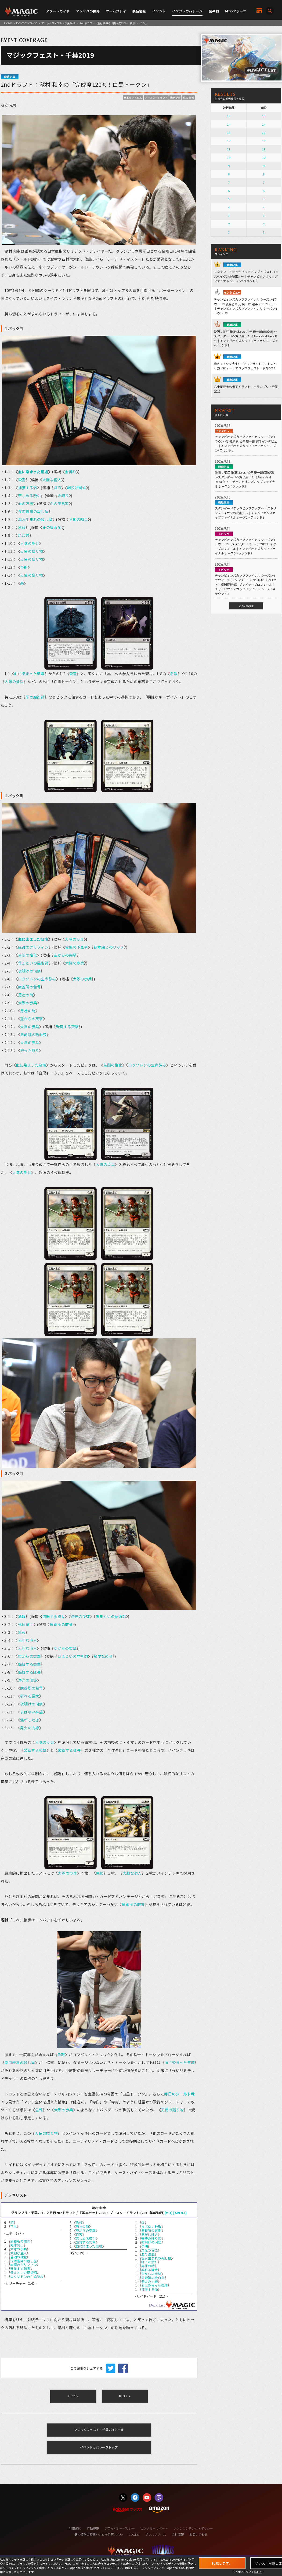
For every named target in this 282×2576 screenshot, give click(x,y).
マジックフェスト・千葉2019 (58, 23)
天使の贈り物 (31, 551)
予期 (24, 567)
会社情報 (178, 2534)
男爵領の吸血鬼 (33, 1034)
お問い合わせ (198, 2534)
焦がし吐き (29, 1720)
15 (228, 116)
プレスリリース (155, 2534)
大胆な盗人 (51, 479)
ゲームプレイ (116, 11)
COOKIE (134, 2534)
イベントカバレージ (187, 11)
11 (228, 149)
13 (228, 132)
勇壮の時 (25, 995)
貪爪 (57, 487)
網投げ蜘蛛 (76, 487)
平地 (13, 2226)
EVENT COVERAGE (26, 23)
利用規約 (75, 2528)
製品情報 (139, 11)
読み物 (214, 11)
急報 (22, 527)
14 (228, 124)
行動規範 (93, 2528)
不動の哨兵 (78, 519)
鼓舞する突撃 (67, 1026)
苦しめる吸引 (29, 495)
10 (228, 157)
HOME (8, 23)
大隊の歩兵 (29, 543)
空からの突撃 (65, 955)
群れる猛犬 (29, 1696)
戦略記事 (175, 97)
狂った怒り (29, 1050)
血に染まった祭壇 (33, 471)
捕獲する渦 (27, 487)
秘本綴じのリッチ (109, 947)
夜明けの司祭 (29, 971)
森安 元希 (188, 97)
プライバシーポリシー (120, 2528)
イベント (159, 11)
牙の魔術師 (51, 527)
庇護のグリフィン (33, 947)
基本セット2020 (133, 97)
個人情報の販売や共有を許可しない (98, 2534)
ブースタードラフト (156, 97)
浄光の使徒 (80, 1616)
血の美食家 (59, 503)
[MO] (169, 2212)
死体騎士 (25, 1624)
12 (228, 141)
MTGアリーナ (235, 11)
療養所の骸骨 (29, 987)
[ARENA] (180, 2212)
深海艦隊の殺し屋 (33, 511)
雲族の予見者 (76, 947)
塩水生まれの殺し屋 (35, 519)
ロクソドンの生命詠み (37, 979)
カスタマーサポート (154, 2528)
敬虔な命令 (103, 1656)
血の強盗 (25, 503)
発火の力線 (29, 1728)
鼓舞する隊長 (53, 1616)
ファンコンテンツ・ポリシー (193, 2528)
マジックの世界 (88, 11)
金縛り (70, 471)
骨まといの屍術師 (33, 963)
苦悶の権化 (27, 955)
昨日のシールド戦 (179, 2094)
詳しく (258, 2572)
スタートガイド (58, 11)
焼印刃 (23, 535)
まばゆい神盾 (31, 1712)
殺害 (22, 479)
